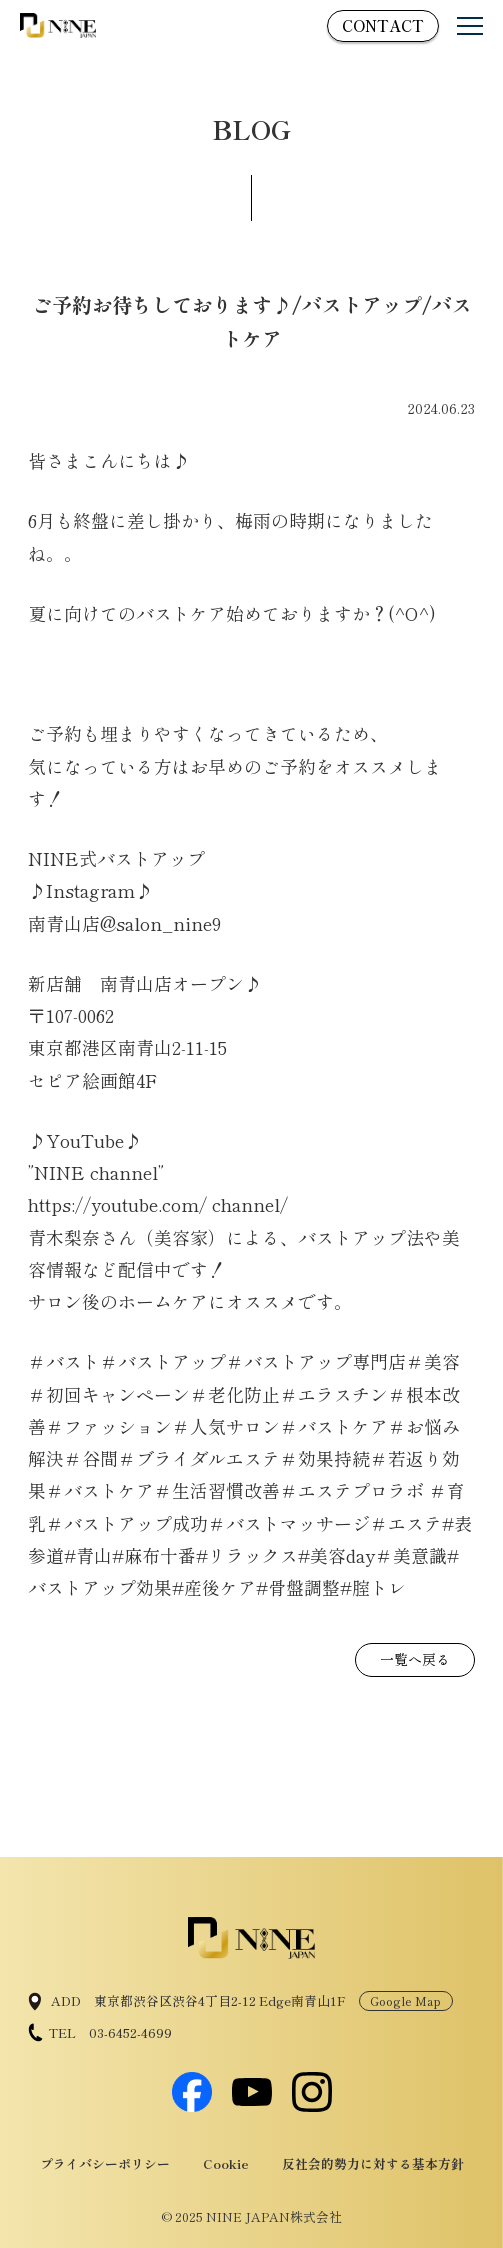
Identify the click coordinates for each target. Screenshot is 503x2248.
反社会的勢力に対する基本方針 (373, 2163)
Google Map (405, 2001)
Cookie (226, 2163)
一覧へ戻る (415, 1659)
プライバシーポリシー (105, 2163)
